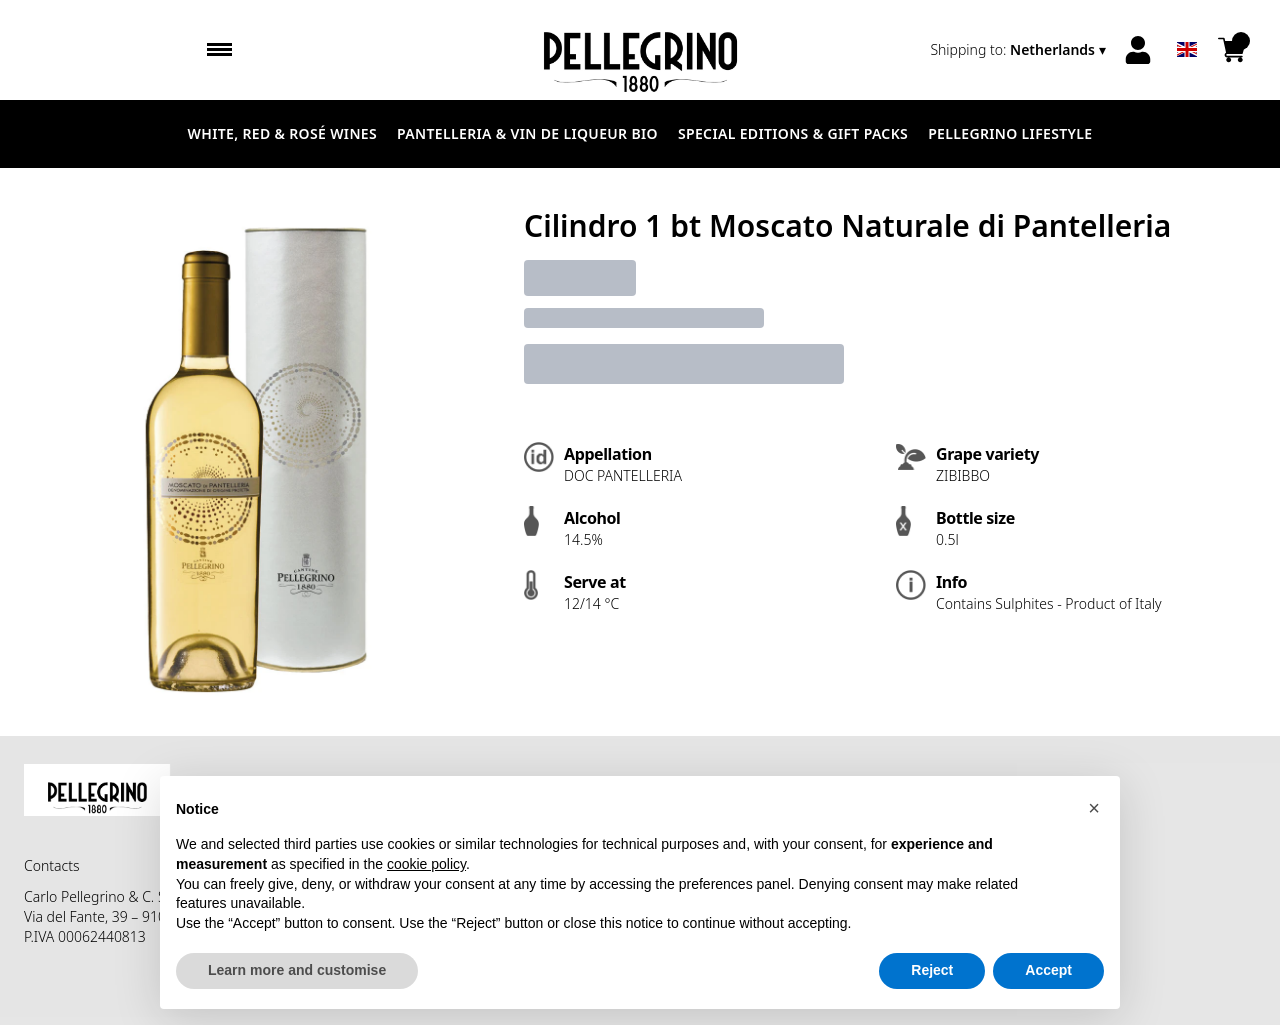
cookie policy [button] (426, 864)
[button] (1094, 808)
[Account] (1138, 50)
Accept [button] (1048, 970)
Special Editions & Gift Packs (793, 133)
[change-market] (1020, 50)
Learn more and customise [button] (297, 970)
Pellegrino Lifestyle (1010, 133)
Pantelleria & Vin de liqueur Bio (527, 133)
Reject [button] (932, 970)
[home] (639, 50)
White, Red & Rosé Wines (283, 133)
